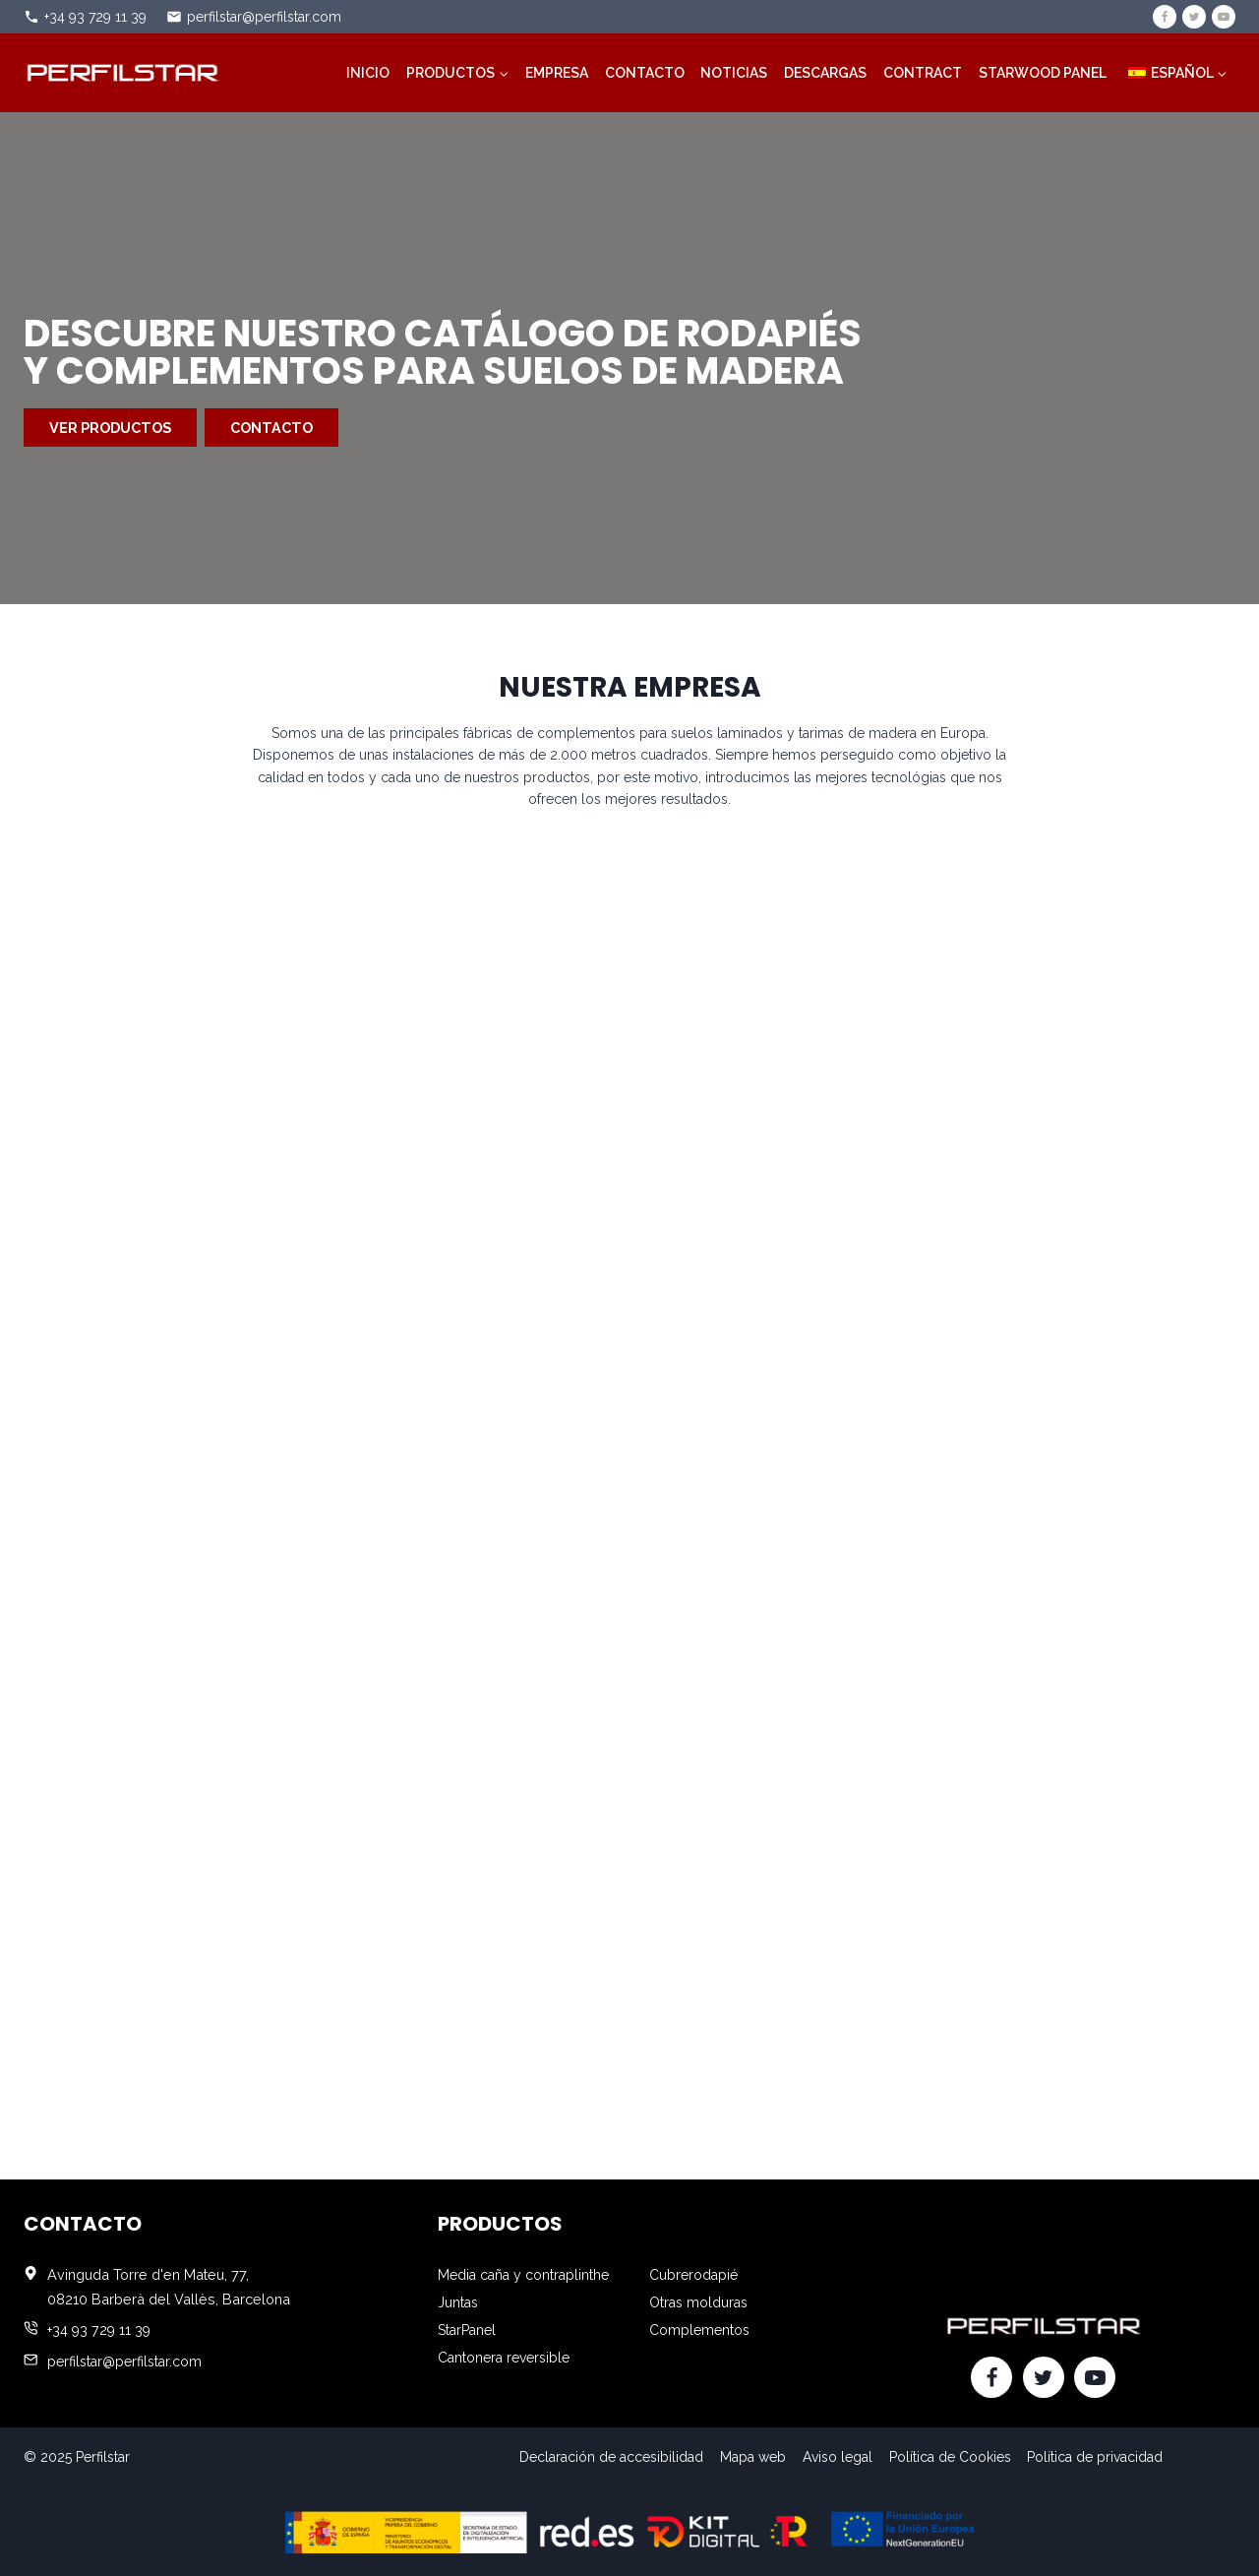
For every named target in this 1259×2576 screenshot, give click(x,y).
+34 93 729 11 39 (95, 17)
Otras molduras (698, 2302)
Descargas (825, 73)
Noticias (733, 73)
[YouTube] (1223, 17)
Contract (922, 73)
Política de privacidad (1095, 2457)
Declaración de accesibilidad (611, 2457)
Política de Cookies (950, 2457)
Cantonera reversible (504, 2357)
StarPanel (467, 2330)
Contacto (645, 73)
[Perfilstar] (122, 72)
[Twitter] (1194, 17)
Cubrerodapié (693, 2275)
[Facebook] (1164, 17)
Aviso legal (837, 2457)
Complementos (699, 2330)
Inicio (368, 73)
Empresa (556, 73)
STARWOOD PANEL (1043, 73)
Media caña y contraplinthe (523, 2275)
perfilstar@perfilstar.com (264, 17)
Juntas (458, 2302)
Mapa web (753, 2457)
